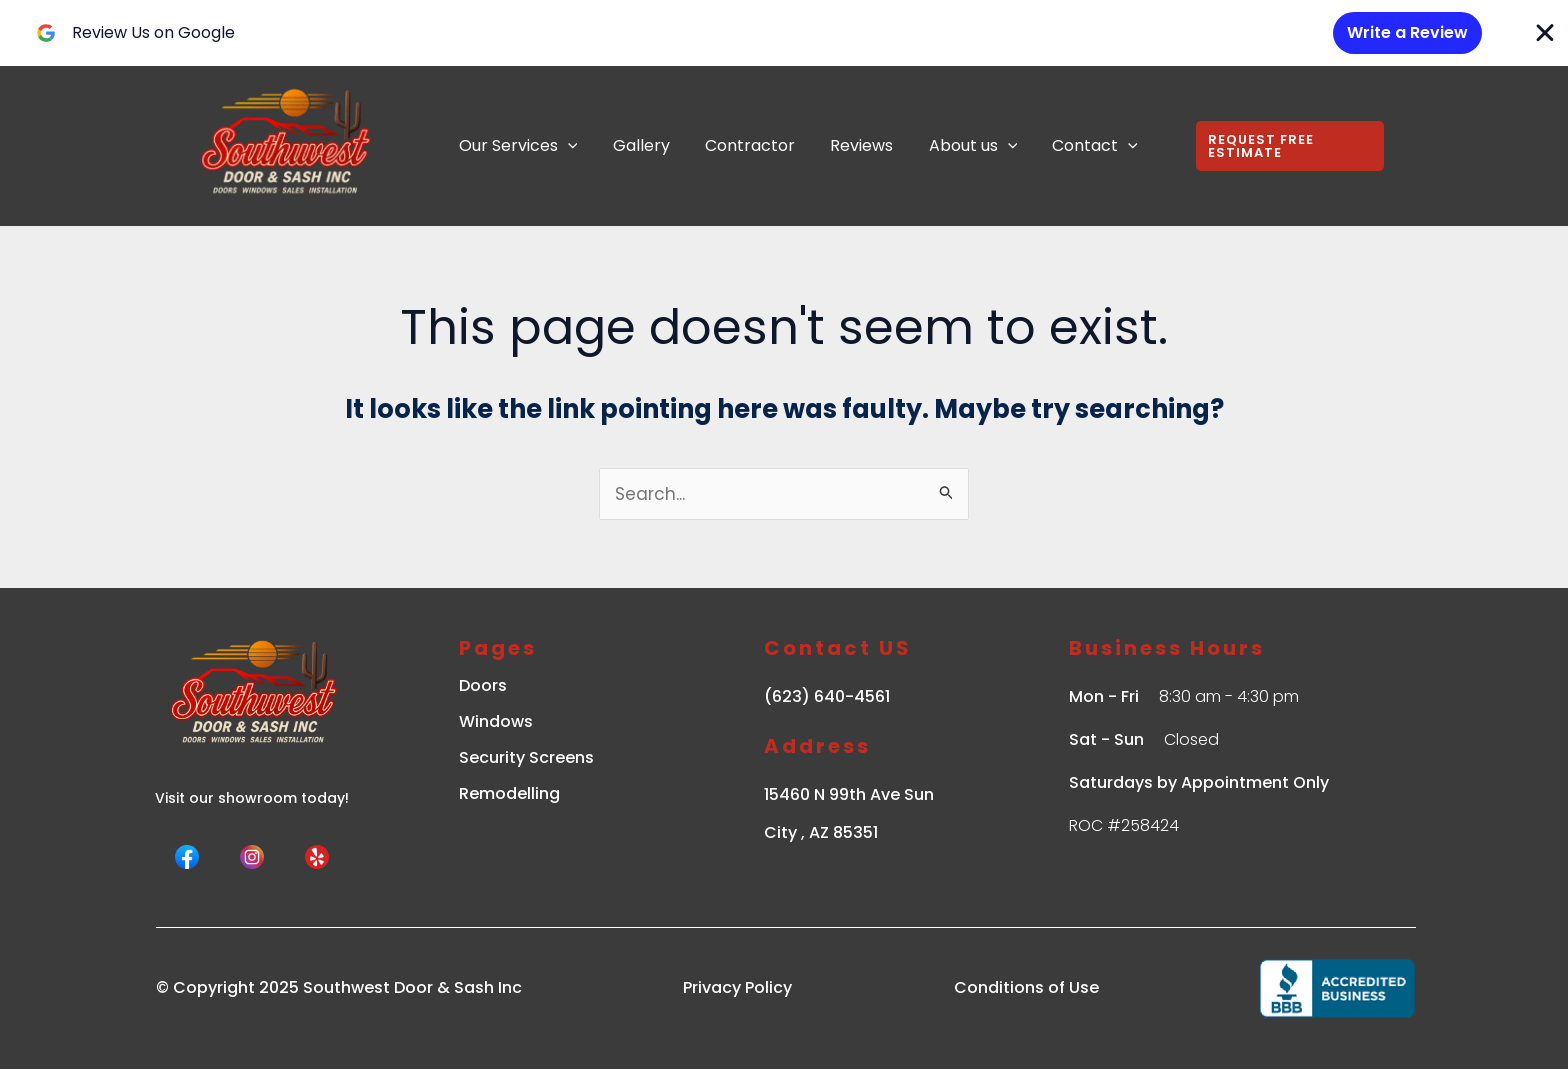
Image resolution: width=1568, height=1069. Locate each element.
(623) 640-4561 (827, 696)
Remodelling (509, 793)
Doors (483, 685)
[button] (1280, 145)
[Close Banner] (1545, 33)
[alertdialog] (784, 33)
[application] (566, 146)
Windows (496, 721)
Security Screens (526, 757)
